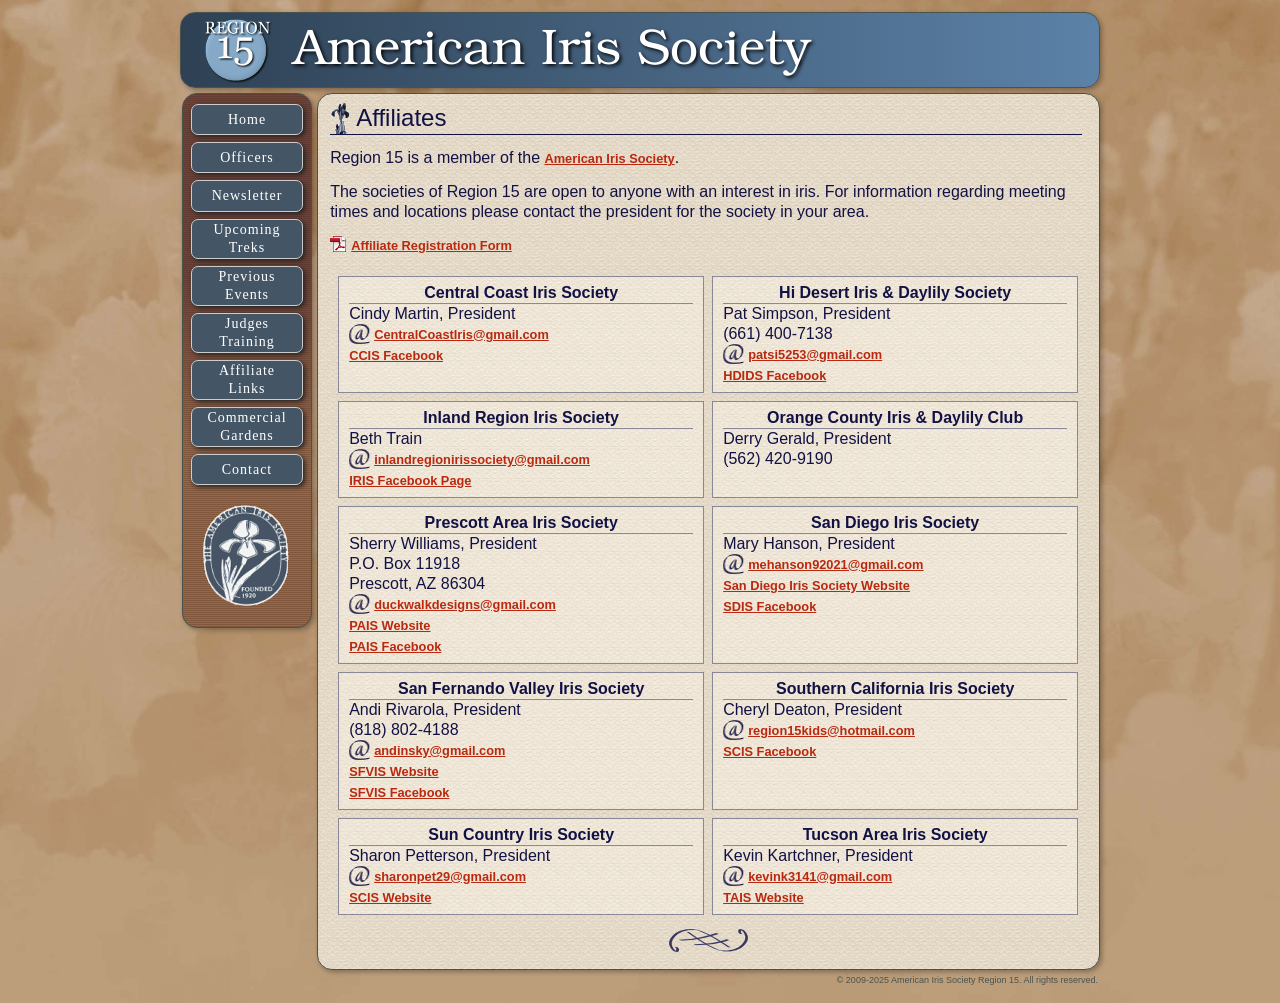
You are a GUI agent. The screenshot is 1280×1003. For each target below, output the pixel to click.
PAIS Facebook (395, 646)
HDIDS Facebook (774, 375)
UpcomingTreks (246, 238)
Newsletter (247, 195)
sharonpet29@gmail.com (450, 876)
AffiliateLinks (247, 379)
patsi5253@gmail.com (815, 354)
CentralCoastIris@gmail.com (461, 334)
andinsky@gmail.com (439, 750)
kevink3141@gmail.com (820, 876)
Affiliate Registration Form (431, 245)
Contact (247, 469)
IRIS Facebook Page (410, 480)
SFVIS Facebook (399, 792)
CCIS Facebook (396, 355)
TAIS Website (763, 897)
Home (247, 119)
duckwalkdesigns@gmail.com (465, 604)
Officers (247, 157)
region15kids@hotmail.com (831, 730)
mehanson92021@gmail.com (835, 564)
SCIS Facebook (769, 751)
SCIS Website (390, 897)
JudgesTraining (247, 332)
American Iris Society (609, 158)
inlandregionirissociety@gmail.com (482, 459)
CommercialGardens (246, 426)
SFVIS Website (393, 771)
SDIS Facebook (769, 606)
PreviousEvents (247, 285)
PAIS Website (389, 625)
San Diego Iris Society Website (816, 585)
